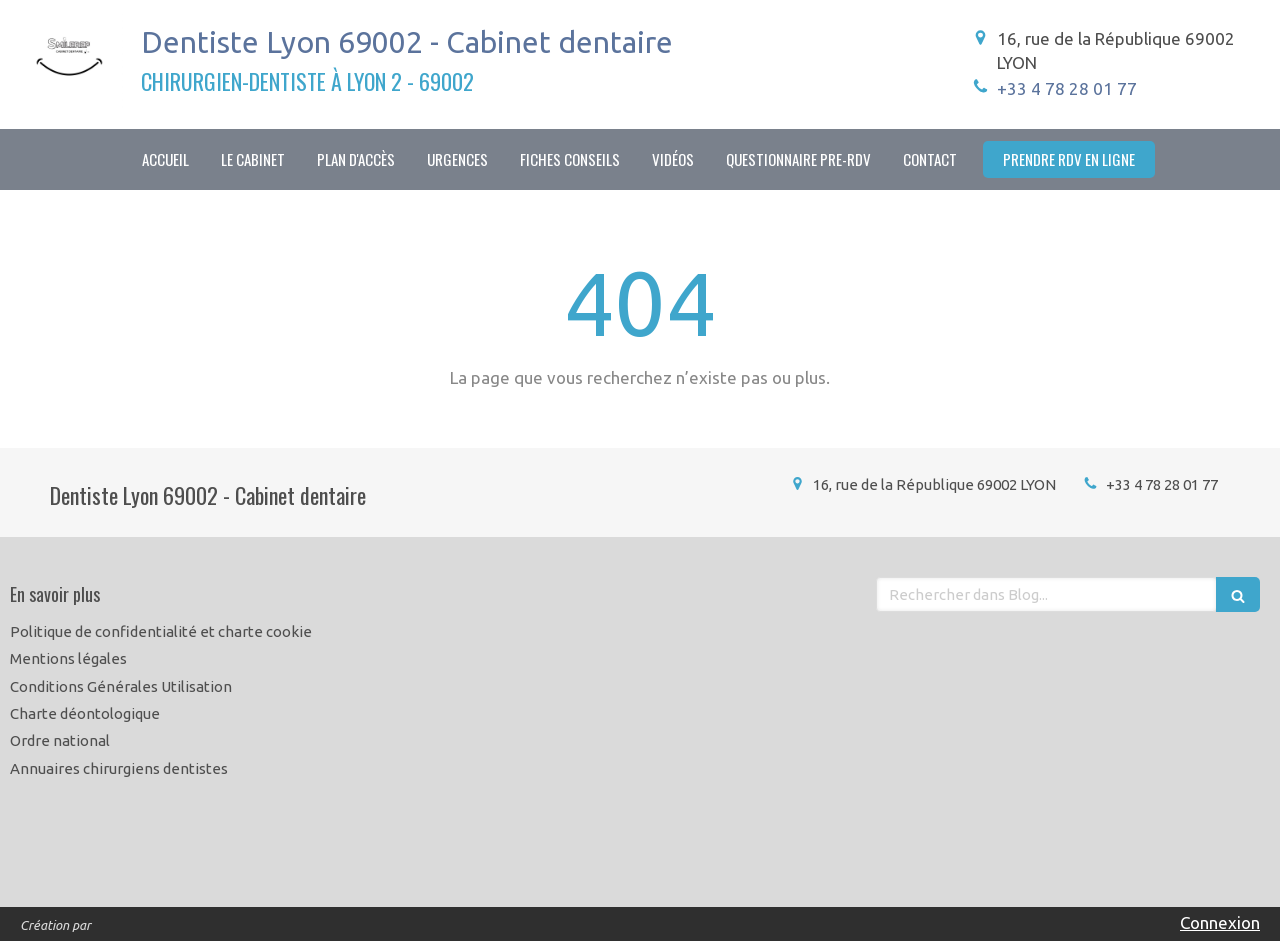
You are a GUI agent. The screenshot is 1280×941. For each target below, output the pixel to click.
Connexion (1220, 922)
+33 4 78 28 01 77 (1067, 88)
